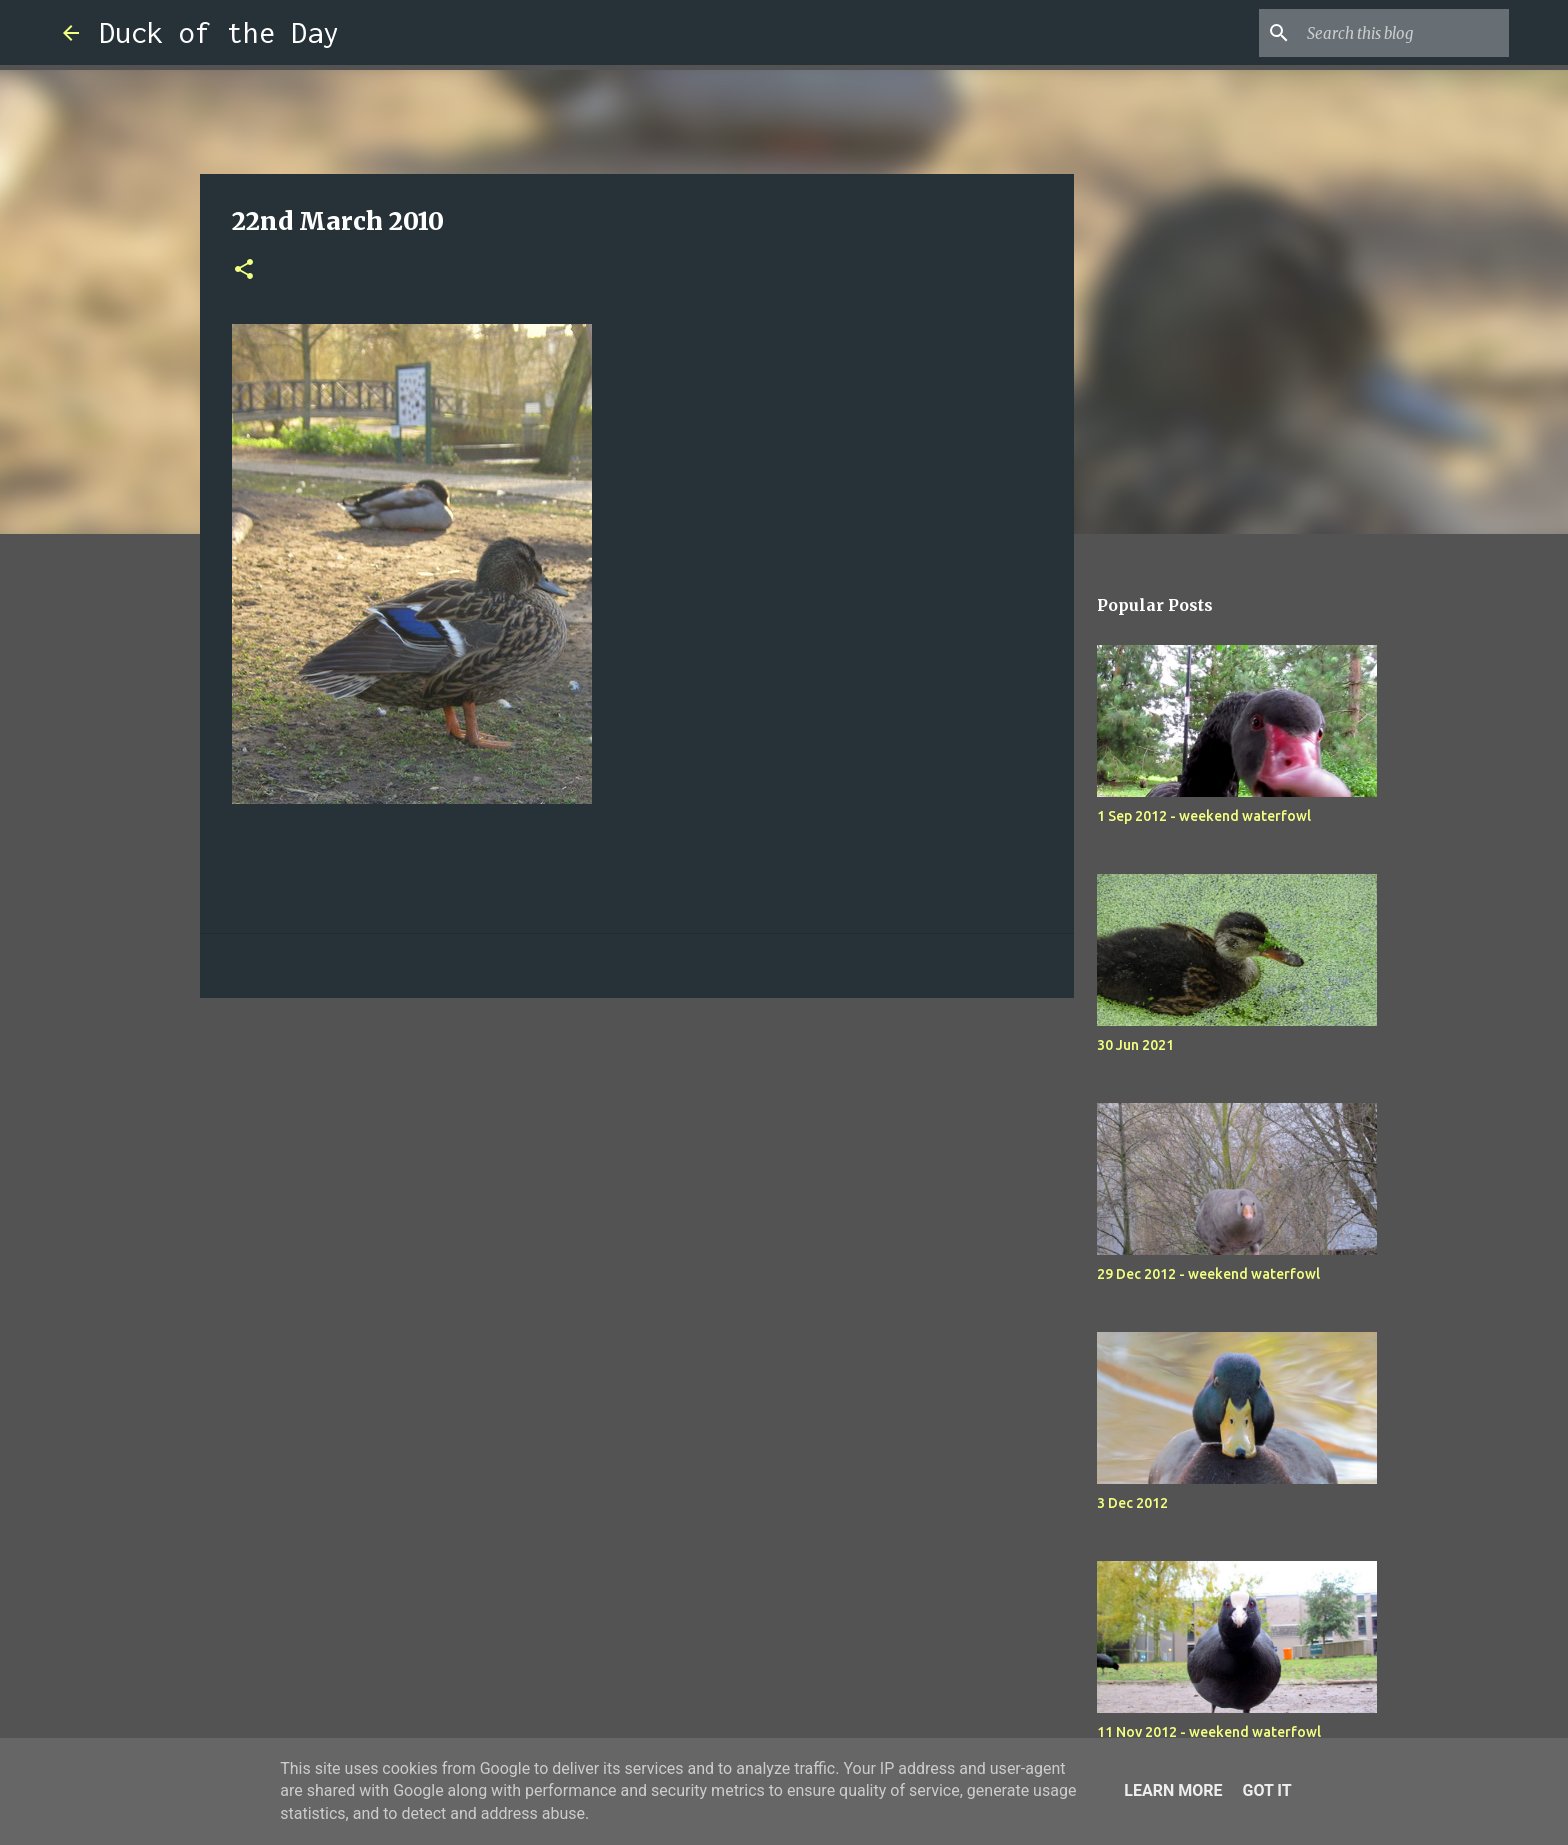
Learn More (1173, 1790)
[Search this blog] (1404, 33)
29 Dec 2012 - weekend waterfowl (1208, 1274)
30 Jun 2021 (1135, 1045)
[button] (244, 270)
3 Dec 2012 (1132, 1503)
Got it (1266, 1790)
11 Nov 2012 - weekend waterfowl (1209, 1732)
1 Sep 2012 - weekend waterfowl (1204, 816)
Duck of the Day (219, 32)
